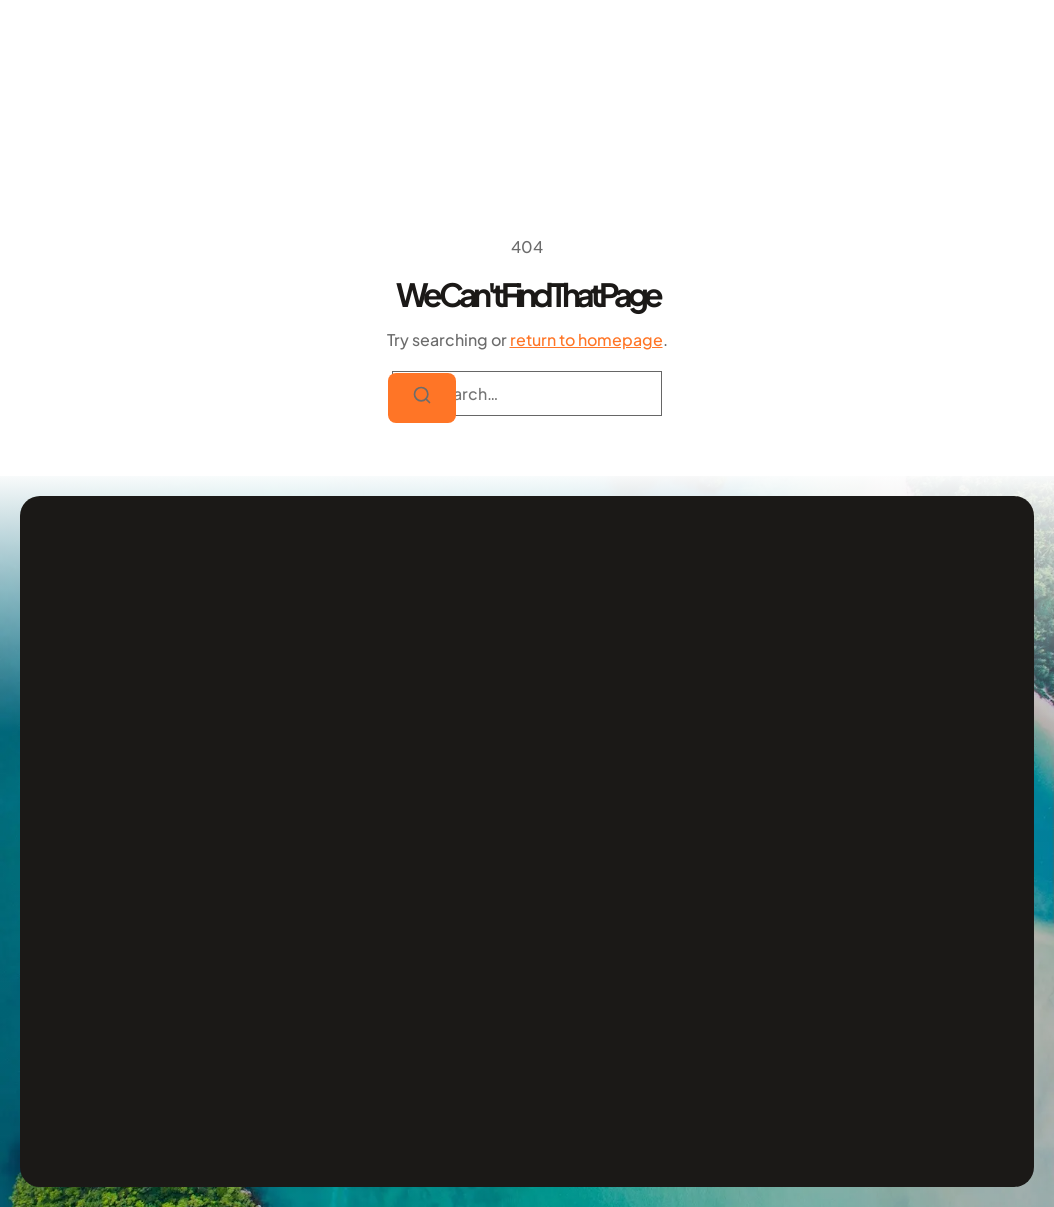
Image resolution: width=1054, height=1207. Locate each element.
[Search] (422, 398)
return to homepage (586, 339)
